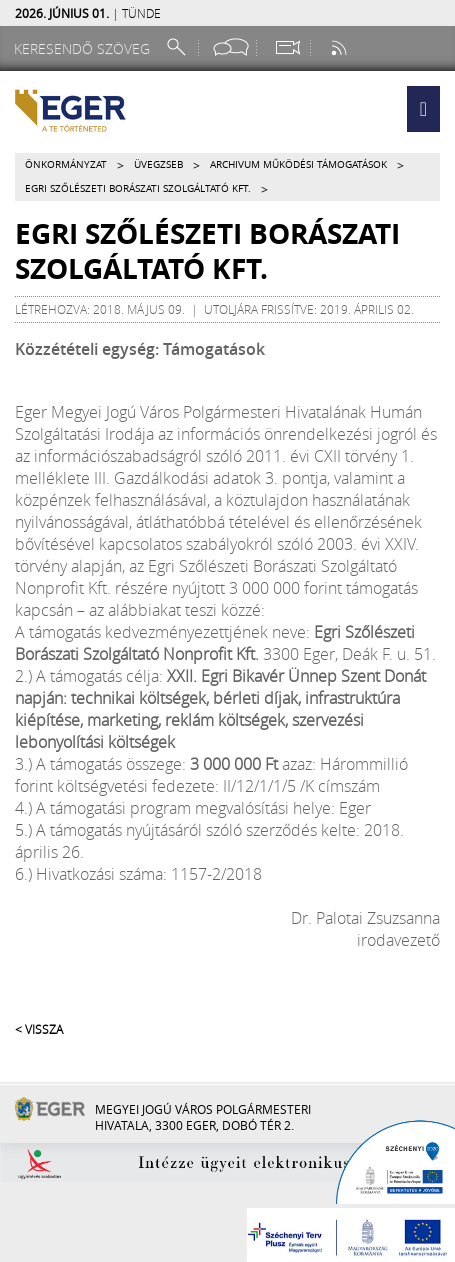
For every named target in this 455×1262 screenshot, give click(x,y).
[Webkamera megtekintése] (287, 47)
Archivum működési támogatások (298, 164)
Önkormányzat (66, 164)
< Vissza (39, 1029)
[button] (423, 109)
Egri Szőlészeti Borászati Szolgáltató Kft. (138, 188)
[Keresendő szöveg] (85, 48)
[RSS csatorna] (341, 47)
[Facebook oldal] (231, 47)
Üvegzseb (158, 164)
